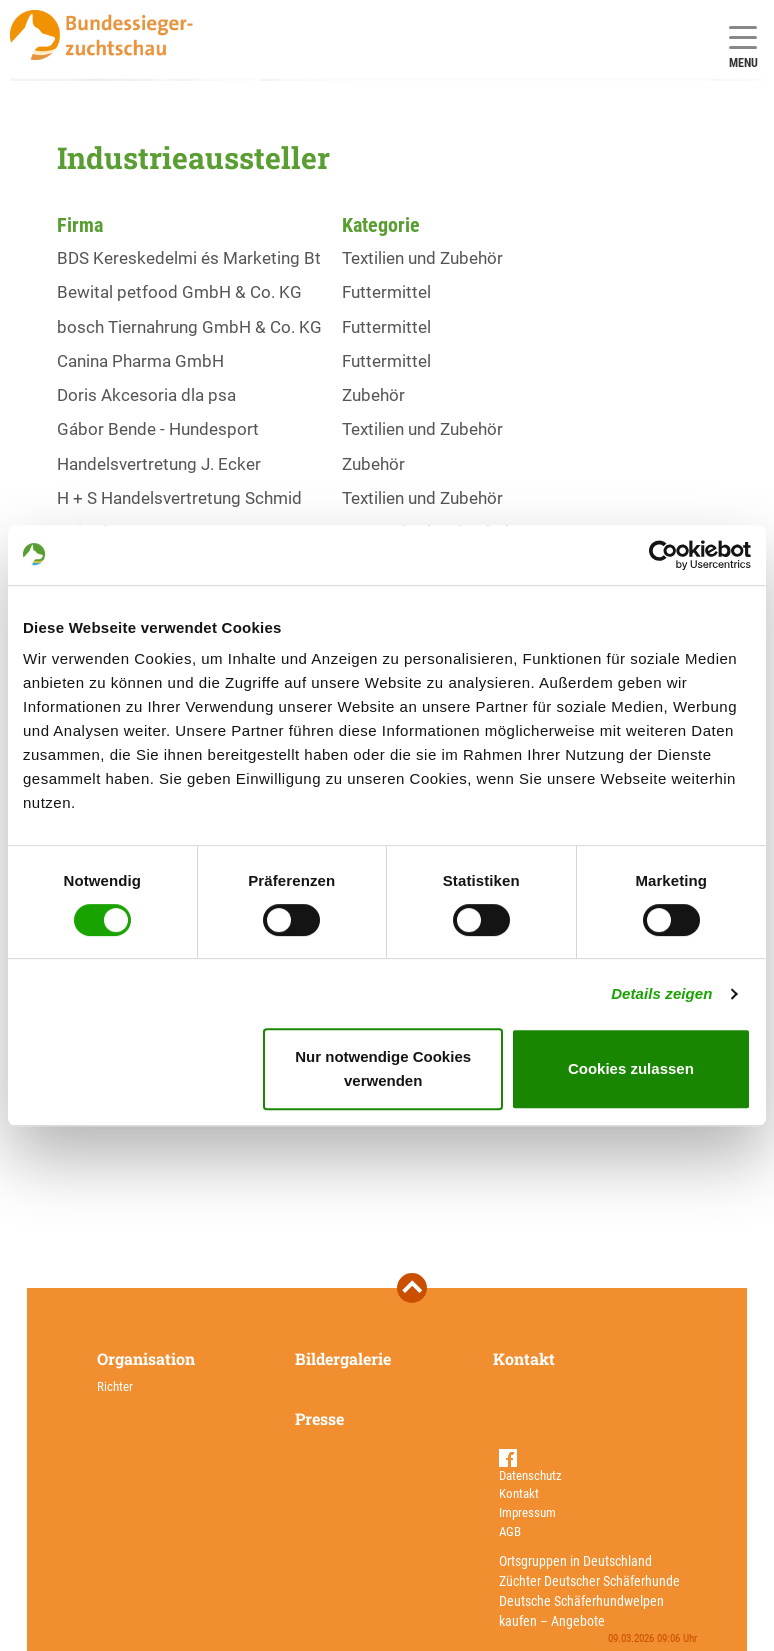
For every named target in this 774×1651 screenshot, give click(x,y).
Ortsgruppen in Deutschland (575, 1561)
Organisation (146, 1358)
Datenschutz (530, 1475)
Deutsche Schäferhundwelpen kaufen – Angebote (581, 1611)
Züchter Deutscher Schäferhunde (589, 1581)
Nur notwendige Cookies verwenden (383, 1068)
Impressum (527, 1512)
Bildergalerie (343, 1358)
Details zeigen (661, 993)
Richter (115, 1386)
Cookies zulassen (631, 1068)
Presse (319, 1418)
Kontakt (524, 1358)
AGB (510, 1531)
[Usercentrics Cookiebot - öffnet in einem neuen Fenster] (663, 555)
